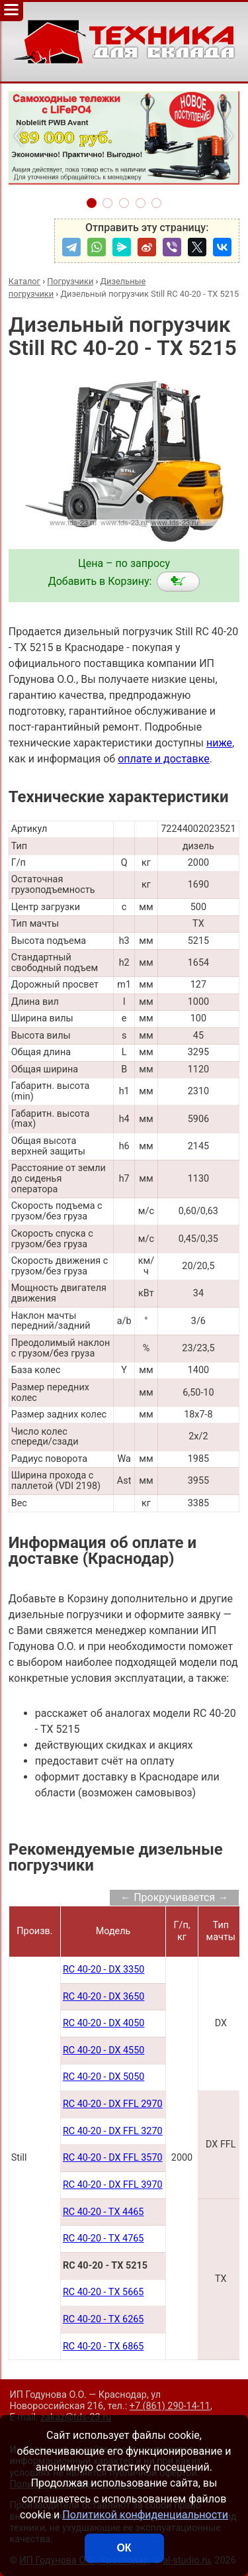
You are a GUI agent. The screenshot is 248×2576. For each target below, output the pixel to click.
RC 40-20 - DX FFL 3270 (113, 2131)
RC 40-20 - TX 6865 (103, 2346)
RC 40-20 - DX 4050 (103, 2023)
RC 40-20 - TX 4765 (103, 2238)
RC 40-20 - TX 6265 (103, 2319)
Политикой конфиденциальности (145, 2514)
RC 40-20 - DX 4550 (103, 2050)
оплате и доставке (164, 758)
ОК (123, 2547)
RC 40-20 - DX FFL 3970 (113, 2184)
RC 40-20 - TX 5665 (103, 2292)
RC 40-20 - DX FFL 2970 (113, 2104)
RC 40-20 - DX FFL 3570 (113, 2157)
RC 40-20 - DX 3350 (103, 1969)
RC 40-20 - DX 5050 (103, 2077)
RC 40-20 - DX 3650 (103, 1996)
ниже (219, 743)
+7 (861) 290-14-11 (170, 2406)
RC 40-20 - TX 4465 (103, 2212)
